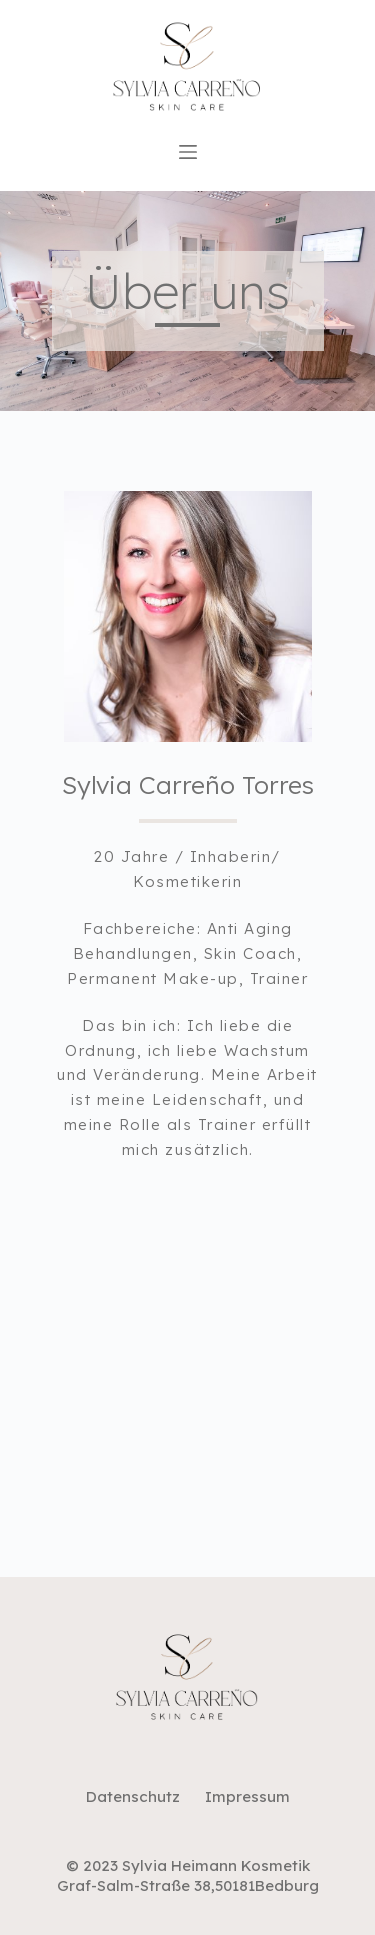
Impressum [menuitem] (247, 1796)
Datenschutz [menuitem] (133, 1796)
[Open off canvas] (188, 152)
